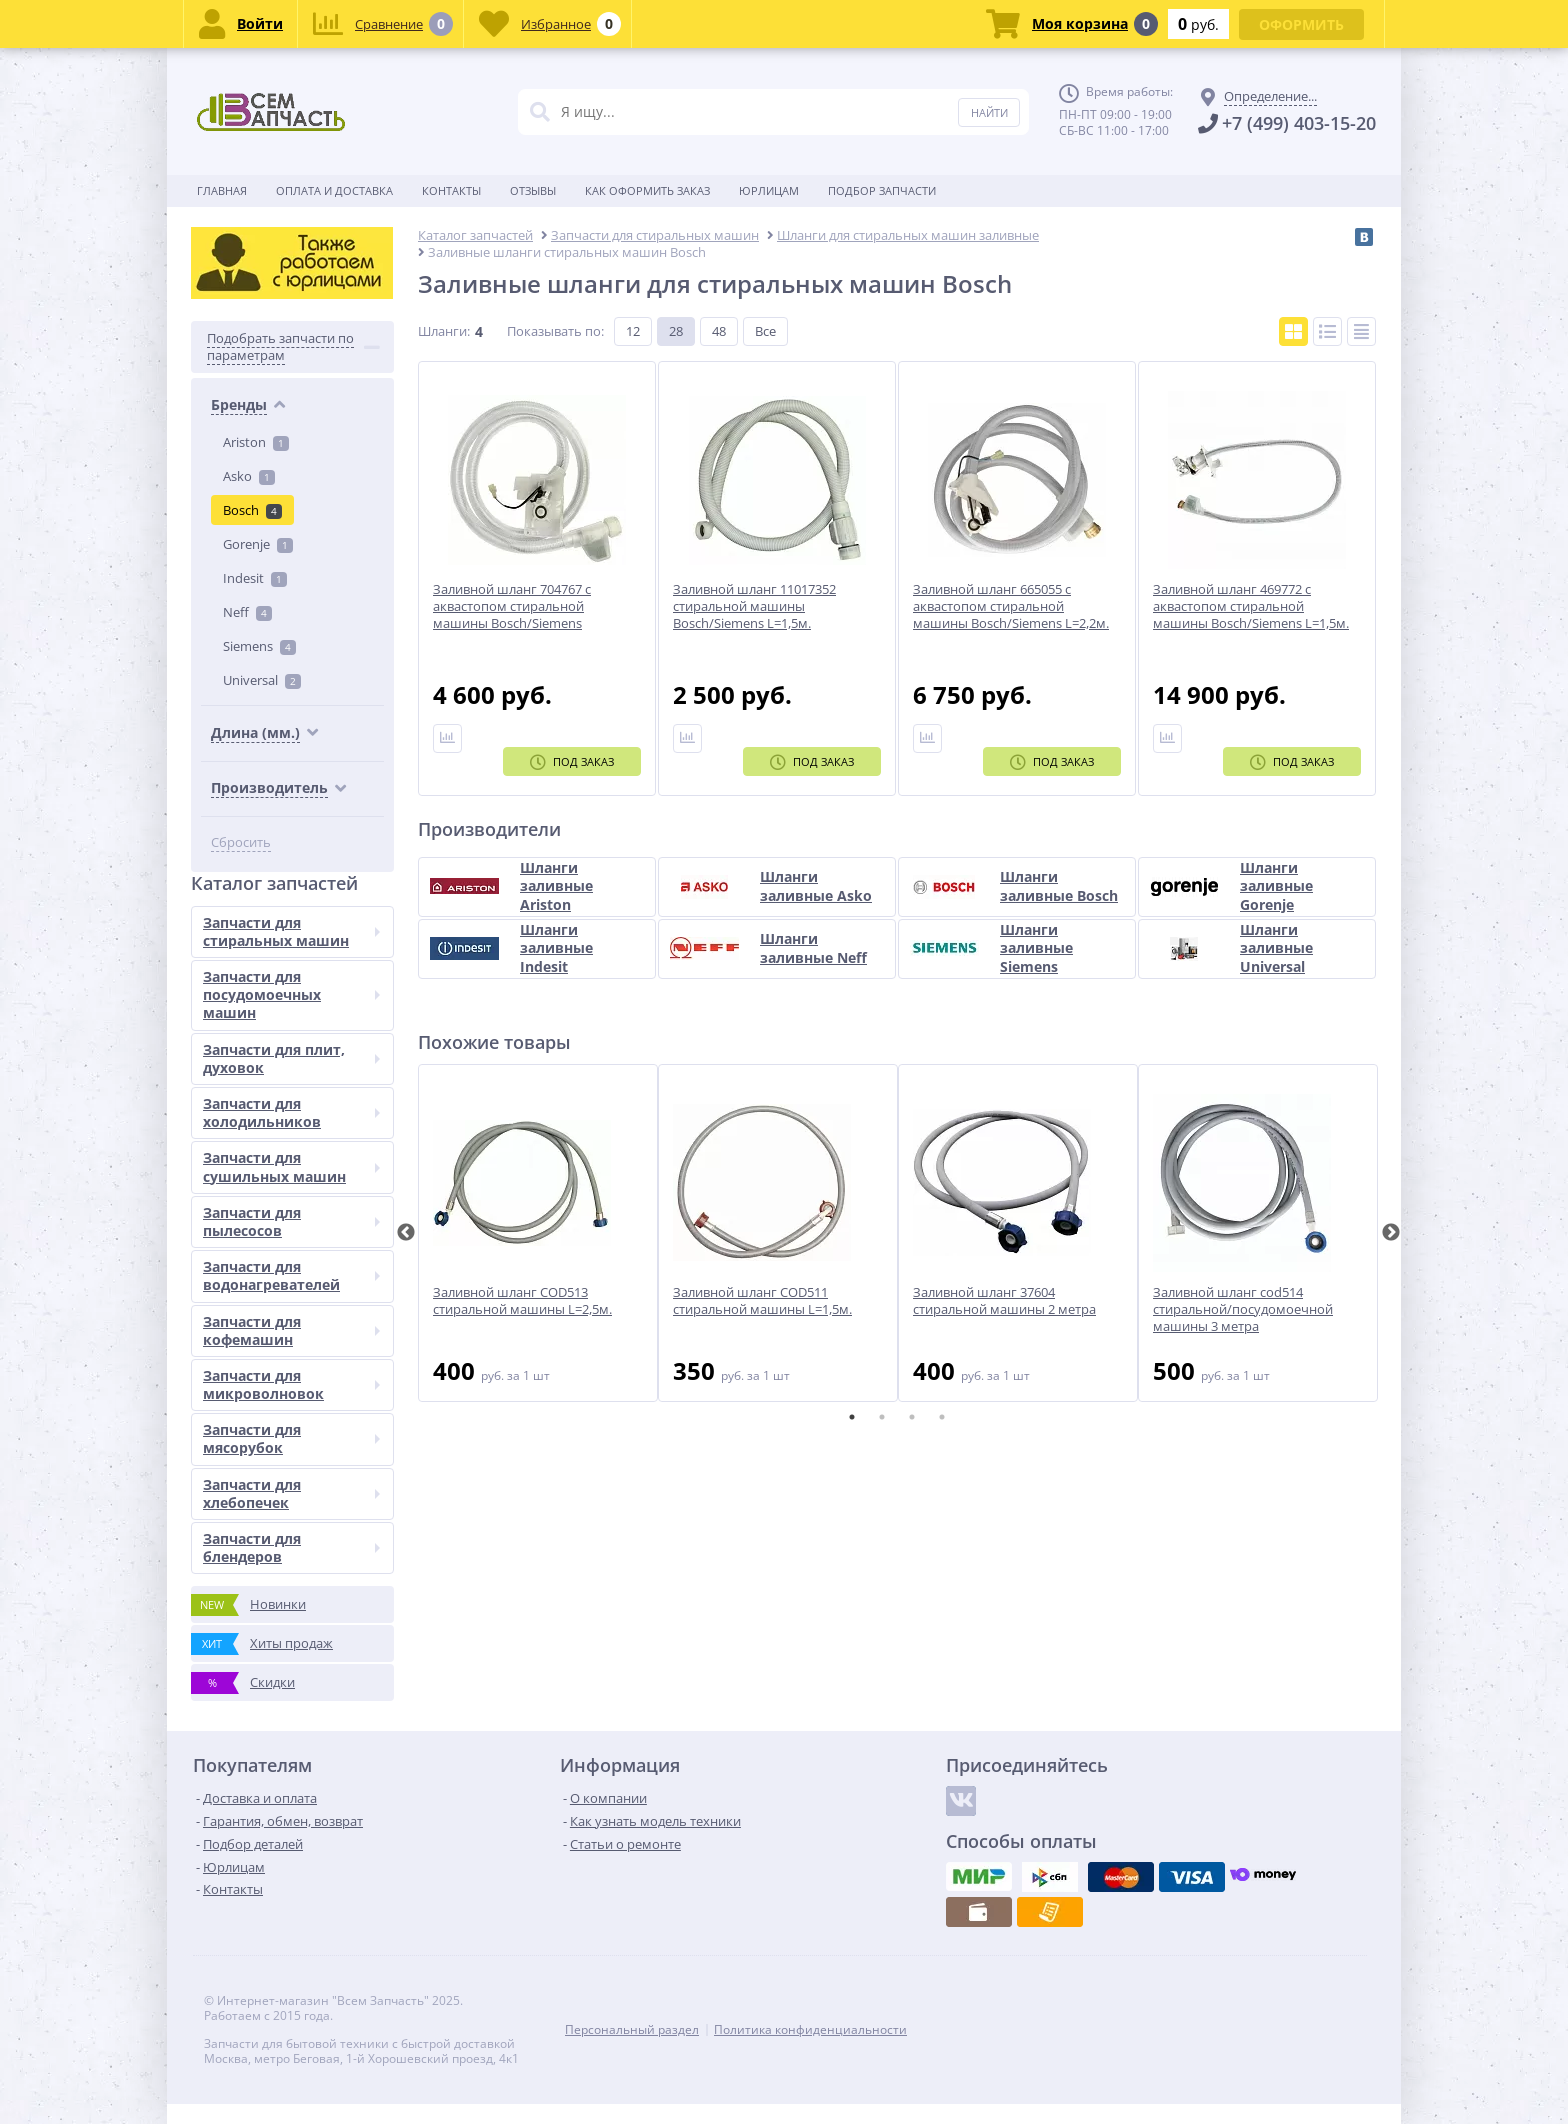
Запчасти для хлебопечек (291, 1493)
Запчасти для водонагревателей (291, 1275)
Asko (249, 476)
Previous (406, 1233)
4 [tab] (942, 1417)
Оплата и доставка (334, 190)
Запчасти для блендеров (291, 1547)
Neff (247, 612)
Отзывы (533, 190)
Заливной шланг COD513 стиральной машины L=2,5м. (522, 1301)
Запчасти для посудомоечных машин (291, 994)
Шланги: (444, 331)
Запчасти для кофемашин (291, 1330)
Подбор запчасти (882, 190)
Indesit (255, 578)
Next (1391, 1233)
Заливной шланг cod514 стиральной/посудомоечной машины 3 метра (1243, 1309)
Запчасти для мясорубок (291, 1438)
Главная (222, 190)
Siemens (259, 646)
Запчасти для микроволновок (291, 1384)
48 (719, 331)
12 (633, 331)
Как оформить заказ (647, 190)
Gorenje (258, 544)
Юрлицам (769, 190)
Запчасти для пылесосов (291, 1221)
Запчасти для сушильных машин (291, 1166)
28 (676, 331)
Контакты (451, 190)
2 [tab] (882, 1417)
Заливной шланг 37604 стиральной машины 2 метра (1004, 1301)
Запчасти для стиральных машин (291, 931)
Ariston (256, 442)
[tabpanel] (538, 1233)
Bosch (252, 510)
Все (765, 331)
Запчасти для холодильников (291, 1112)
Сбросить (241, 842)
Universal (262, 680)
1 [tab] (852, 1417)
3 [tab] (912, 1417)
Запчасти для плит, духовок (291, 1058)
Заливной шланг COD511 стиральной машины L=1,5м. (762, 1301)
